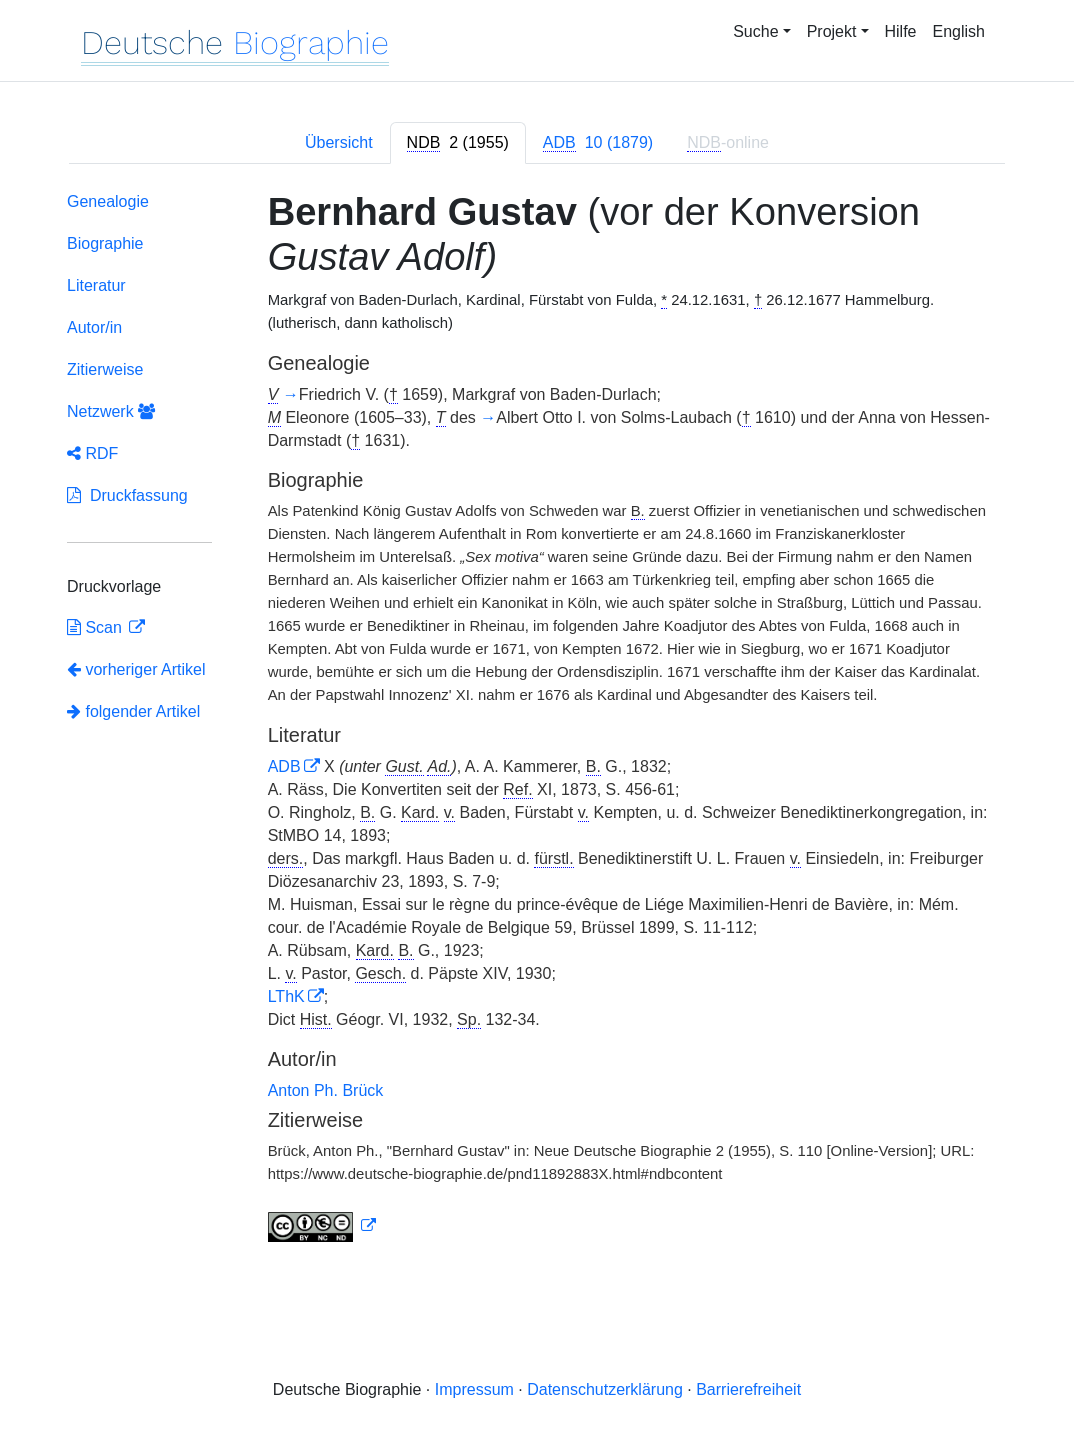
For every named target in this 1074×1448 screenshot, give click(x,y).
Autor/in (94, 327)
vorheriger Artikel (136, 669)
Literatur (96, 285)
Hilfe (901, 31)
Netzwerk (111, 411)
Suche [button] (755, 31)
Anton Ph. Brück (326, 1090)
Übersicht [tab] (339, 142)
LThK (286, 996)
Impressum (474, 1389)
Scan (96, 627)
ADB (284, 766)
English (959, 31)
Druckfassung (127, 495)
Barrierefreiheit (748, 1389)
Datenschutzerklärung (605, 1389)
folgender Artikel (133, 711)
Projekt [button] (832, 31)
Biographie (105, 243)
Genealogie (108, 201)
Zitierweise (105, 369)
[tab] (458, 143)
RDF (92, 453)
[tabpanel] (537, 721)
